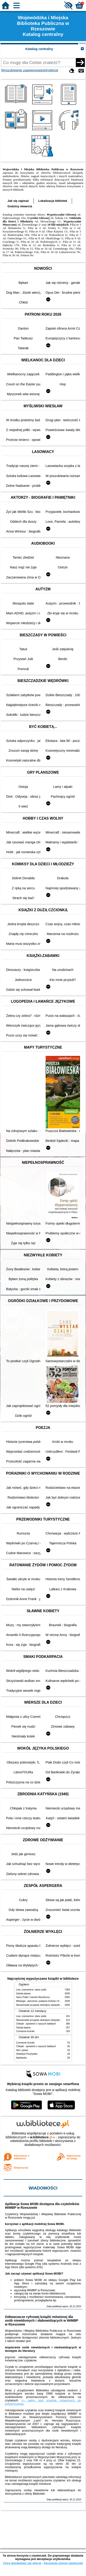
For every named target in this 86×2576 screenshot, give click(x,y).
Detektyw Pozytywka (26, 2054)
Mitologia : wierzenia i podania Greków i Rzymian (41, 2001)
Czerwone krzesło (25, 2031)
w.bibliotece (41, 2137)
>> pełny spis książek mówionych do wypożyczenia (43, 2402)
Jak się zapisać (18, 200)
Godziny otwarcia (20, 206)
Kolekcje (52, 70)
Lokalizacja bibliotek (52, 200)
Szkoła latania (23, 1993)
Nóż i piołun (22, 2050)
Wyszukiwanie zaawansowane (23, 70)
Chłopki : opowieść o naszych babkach (36, 2023)
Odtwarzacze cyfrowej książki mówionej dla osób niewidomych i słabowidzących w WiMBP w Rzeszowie (41, 2320)
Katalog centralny (39, 49)
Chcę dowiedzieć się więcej (22, 2563)
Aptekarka (21, 2058)
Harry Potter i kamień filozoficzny (33, 1997)
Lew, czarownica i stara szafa (31, 1989)
